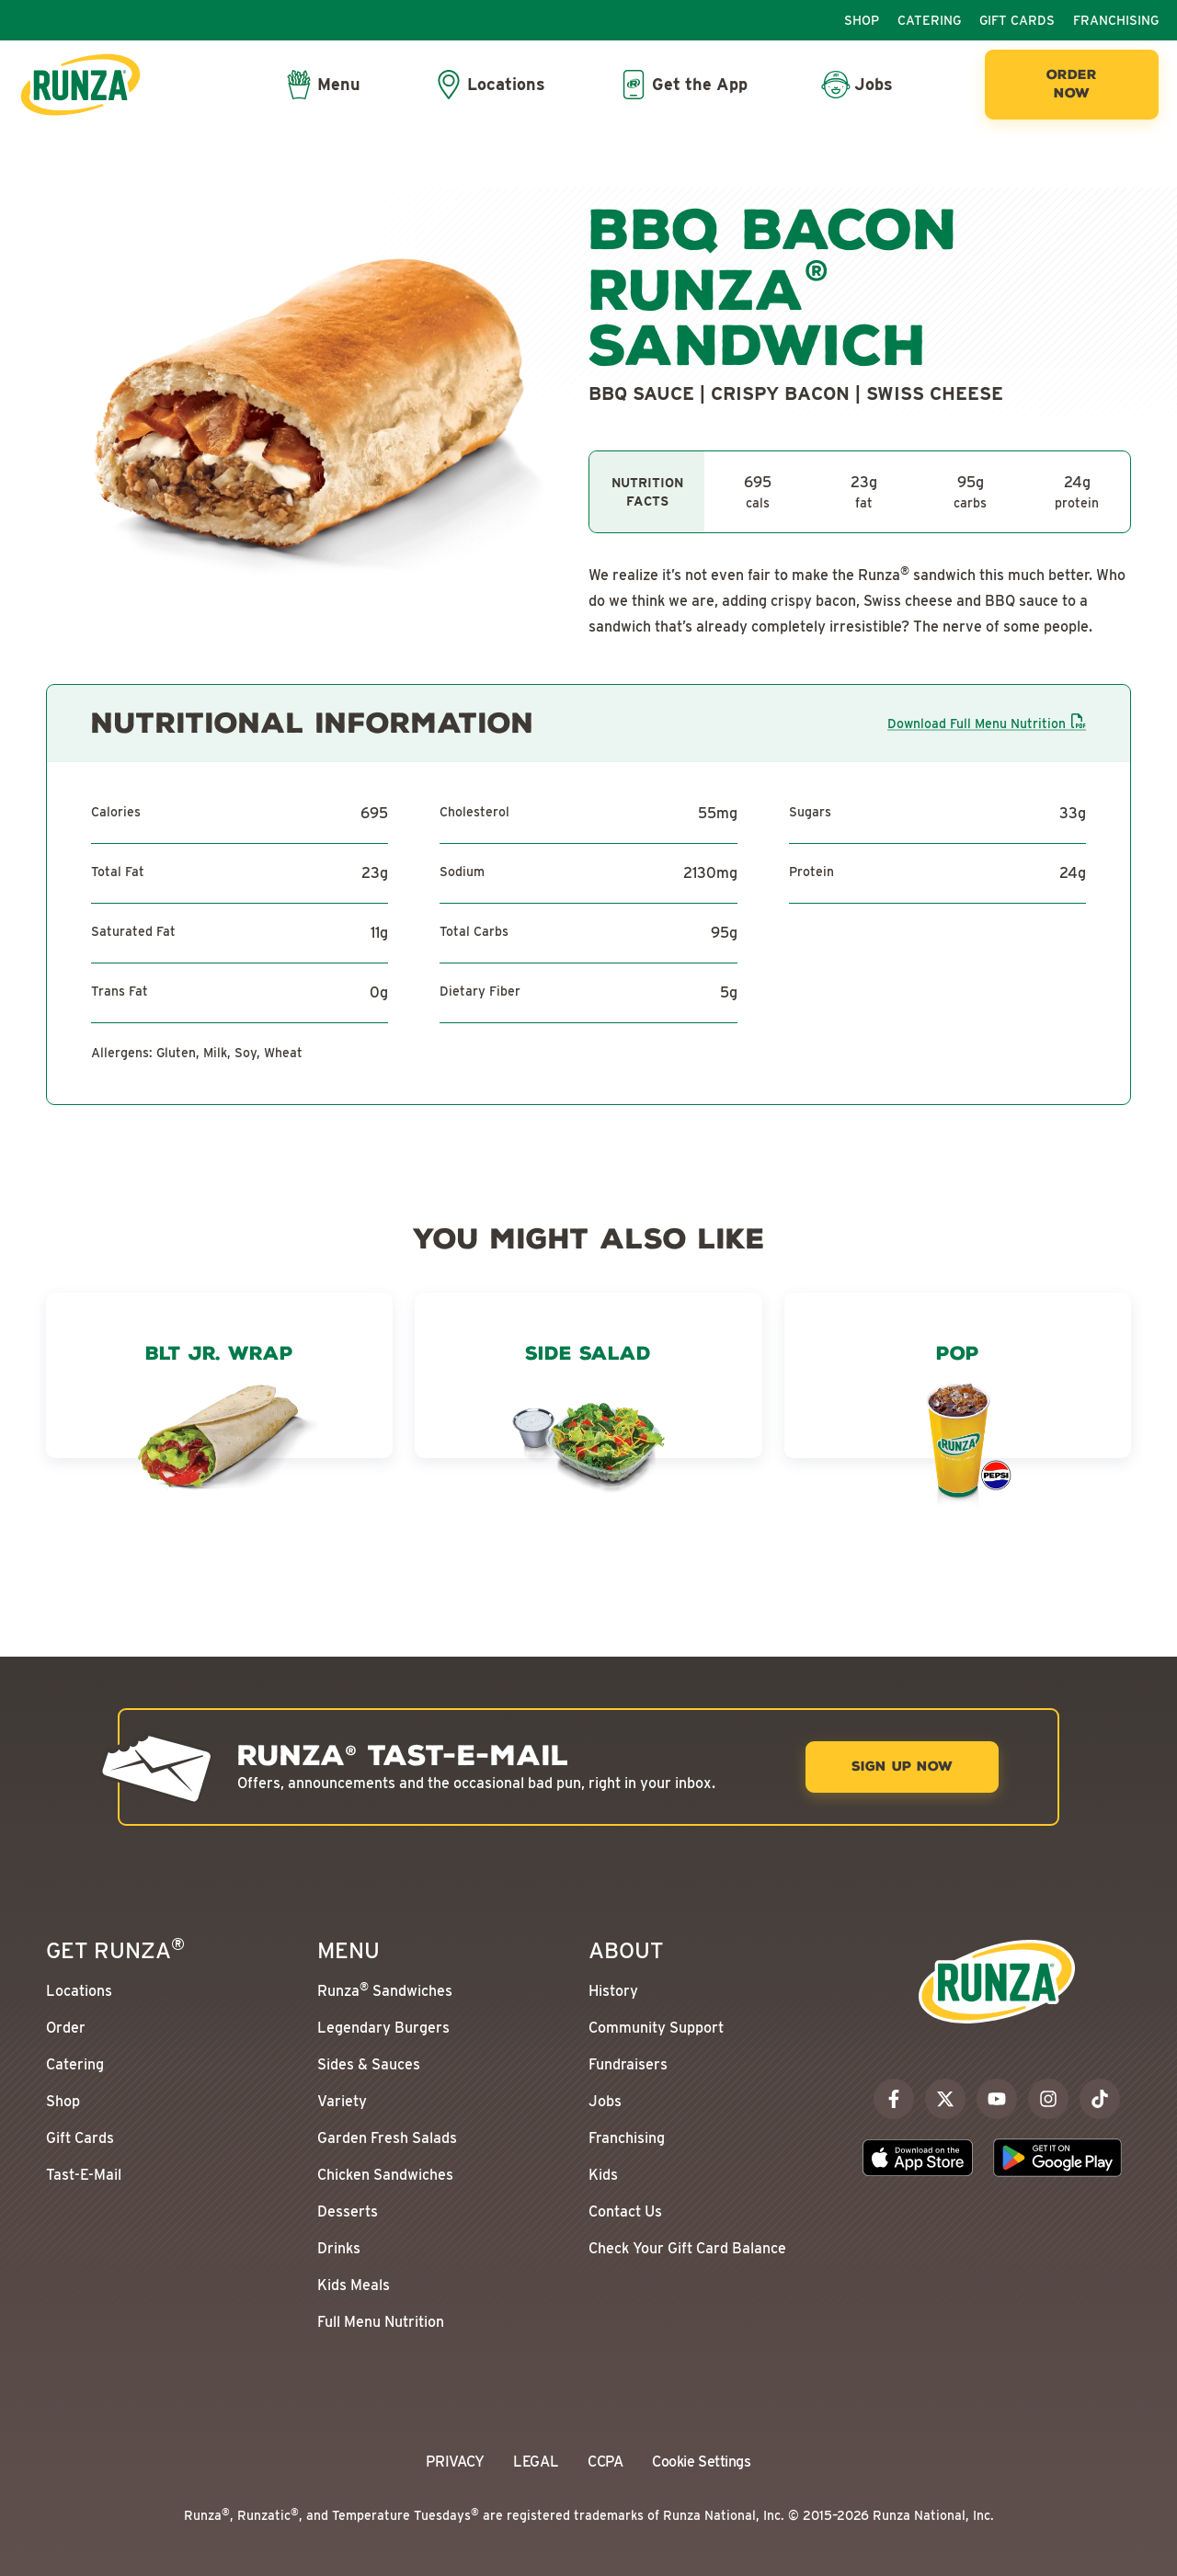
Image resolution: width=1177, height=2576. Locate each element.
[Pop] (957, 1430)
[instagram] (1048, 2099)
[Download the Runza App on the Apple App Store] (918, 2157)
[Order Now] (1072, 85)
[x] (945, 2099)
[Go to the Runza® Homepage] (80, 84)
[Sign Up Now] (902, 1767)
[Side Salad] (588, 1430)
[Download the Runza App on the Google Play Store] (1057, 2157)
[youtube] (997, 2099)
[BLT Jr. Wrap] (219, 1430)
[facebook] (894, 2099)
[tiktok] (1100, 2099)
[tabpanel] (859, 491)
